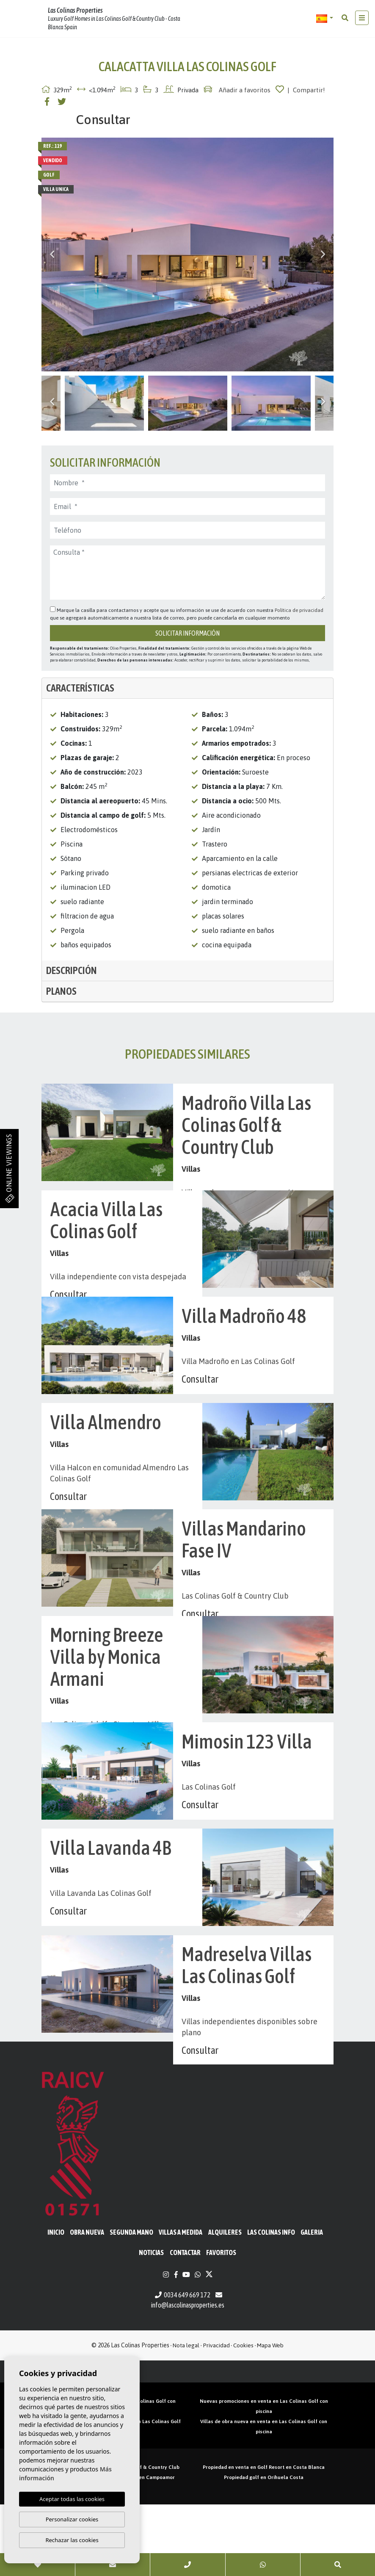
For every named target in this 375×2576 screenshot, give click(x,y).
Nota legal (186, 2416)
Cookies (243, 2416)
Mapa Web (270, 2416)
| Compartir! (306, 90)
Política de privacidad (299, 610)
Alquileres (225, 2304)
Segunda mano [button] (131, 2304)
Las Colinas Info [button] (271, 2304)
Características (80, 688)
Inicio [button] (55, 2304)
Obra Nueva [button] (87, 2304)
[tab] (187, 688)
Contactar (185, 2324)
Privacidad (216, 2416)
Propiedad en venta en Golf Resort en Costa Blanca (264, 2539)
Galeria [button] (312, 2304)
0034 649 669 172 (182, 2366)
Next (323, 254)
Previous (52, 254)
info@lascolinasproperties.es (187, 2376)
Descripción (71, 970)
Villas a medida (180, 2304)
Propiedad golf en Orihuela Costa (263, 2549)
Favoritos (221, 2324)
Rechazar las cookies (71, 2540)
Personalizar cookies (72, 2519)
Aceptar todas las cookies (72, 2499)
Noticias (151, 2324)
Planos (61, 991)
